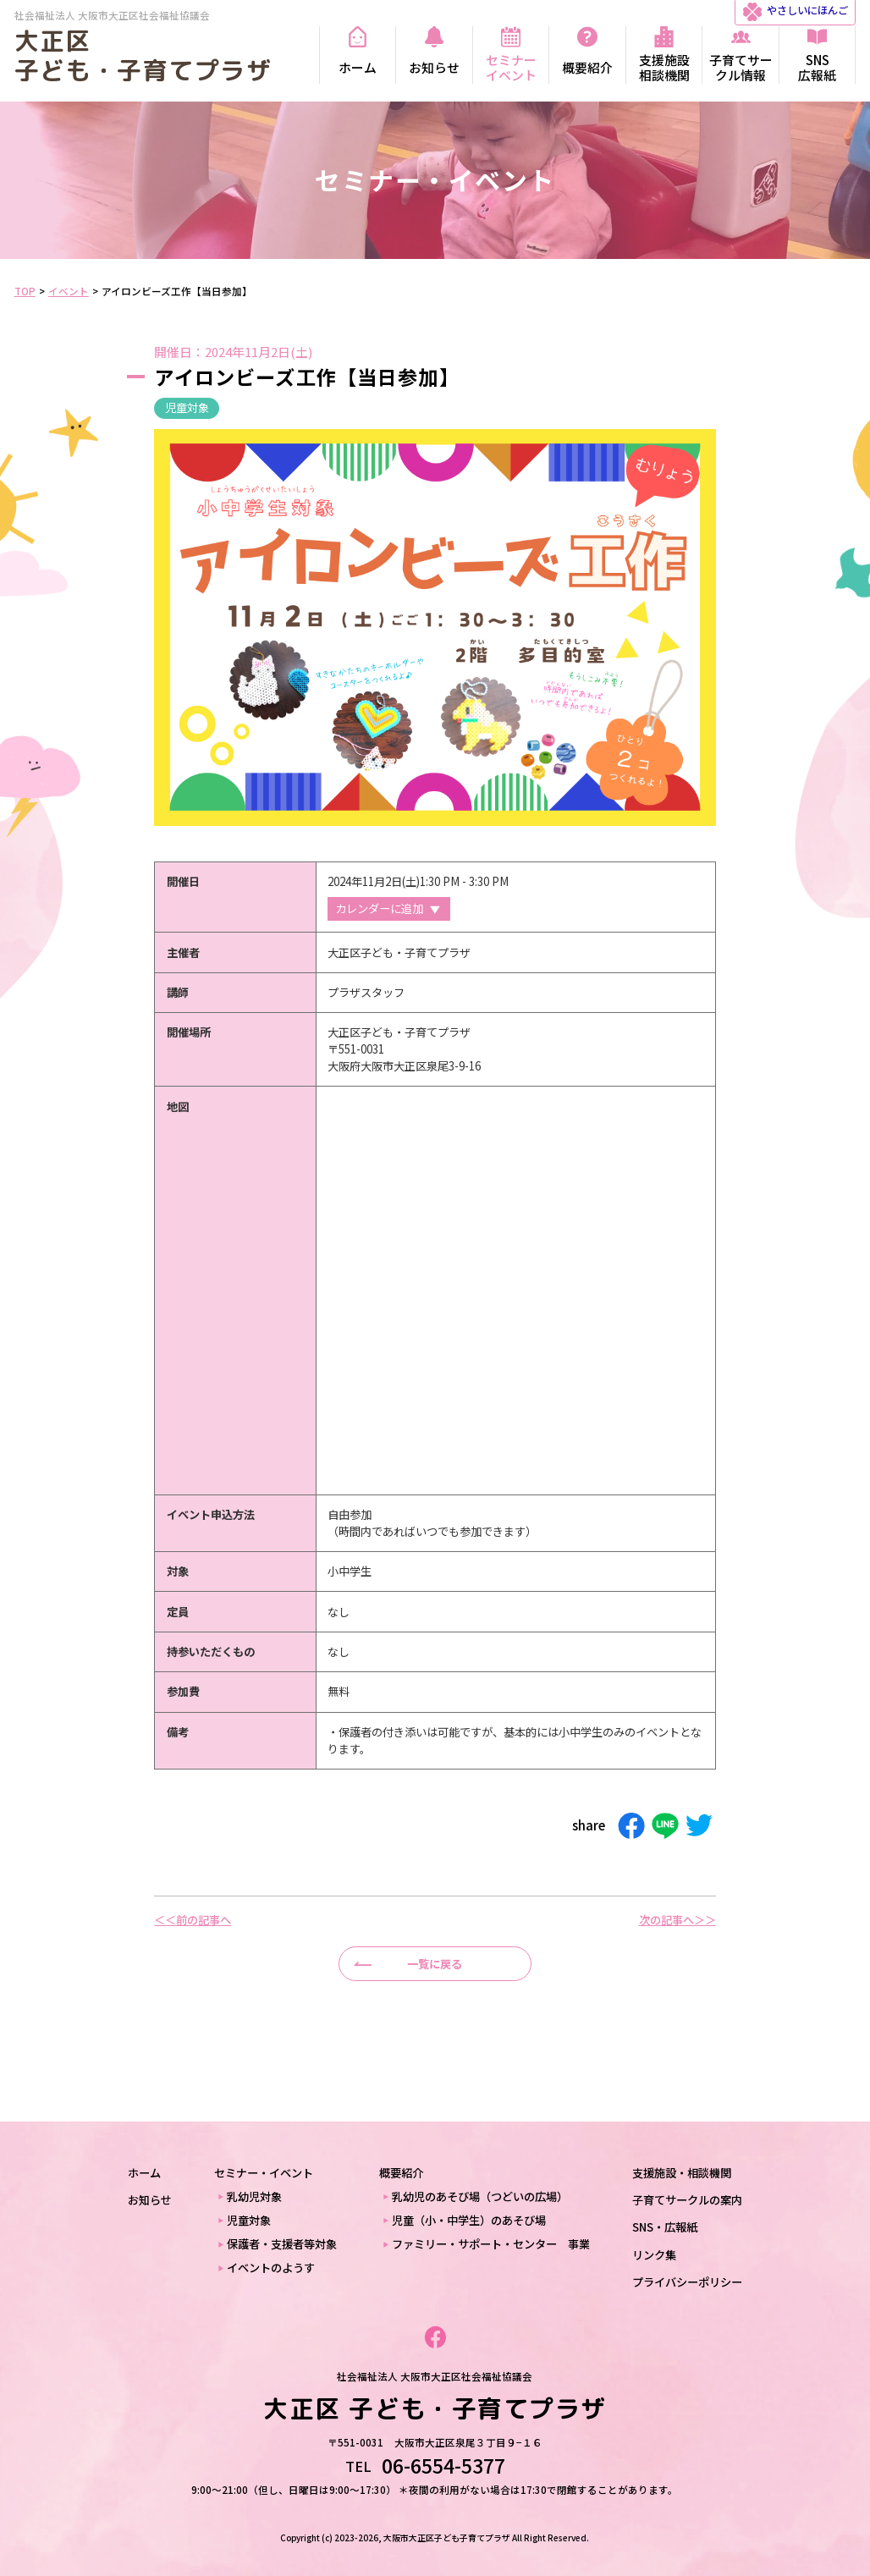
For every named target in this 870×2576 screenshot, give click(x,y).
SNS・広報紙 (664, 2227)
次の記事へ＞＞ (677, 1919)
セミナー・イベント (263, 2173)
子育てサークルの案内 (687, 2200)
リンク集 (654, 2255)
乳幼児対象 (254, 2196)
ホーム (144, 2173)
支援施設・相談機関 (681, 2173)
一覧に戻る (434, 1964)
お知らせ (150, 2200)
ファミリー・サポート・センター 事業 (491, 2244)
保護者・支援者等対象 (282, 2244)
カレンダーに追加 (379, 908)
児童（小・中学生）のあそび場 (469, 2220)
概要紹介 (401, 2173)
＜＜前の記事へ (192, 1919)
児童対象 (187, 407)
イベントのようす (271, 2268)
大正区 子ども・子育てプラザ (143, 55)
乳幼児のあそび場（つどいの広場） (480, 2196)
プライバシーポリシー (687, 2282)
